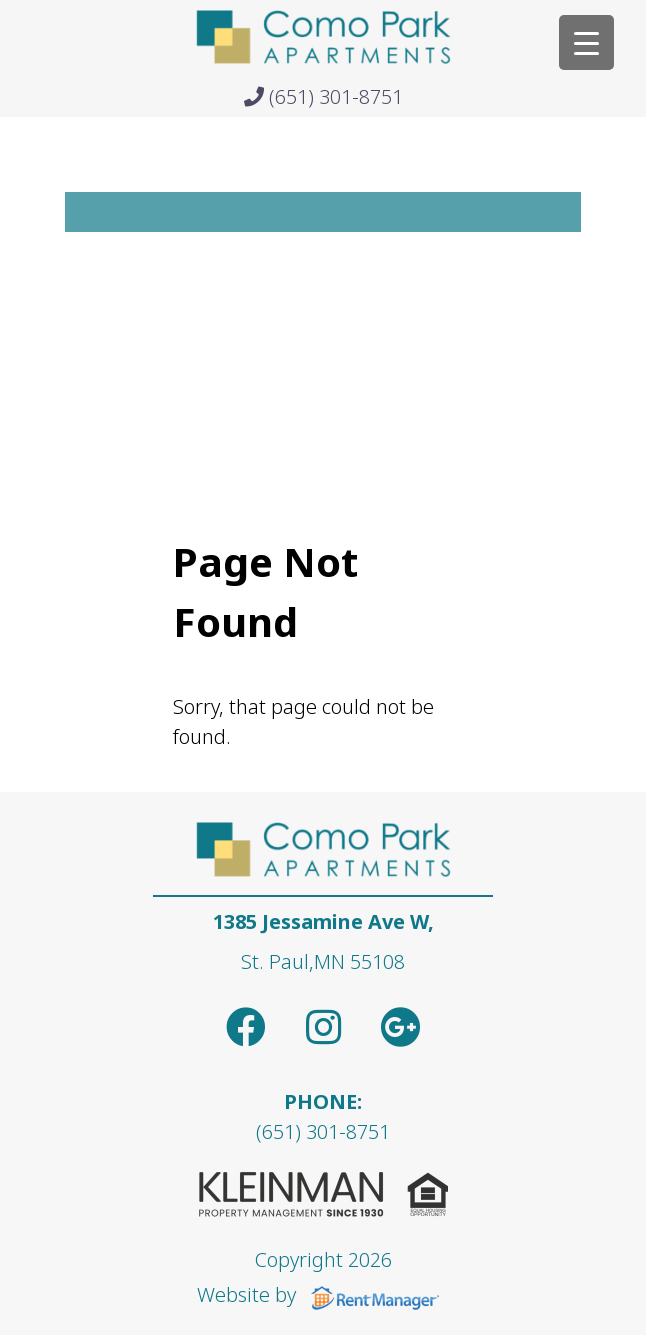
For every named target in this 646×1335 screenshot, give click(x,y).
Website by (323, 1294)
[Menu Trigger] (586, 42)
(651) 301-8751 (323, 96)
